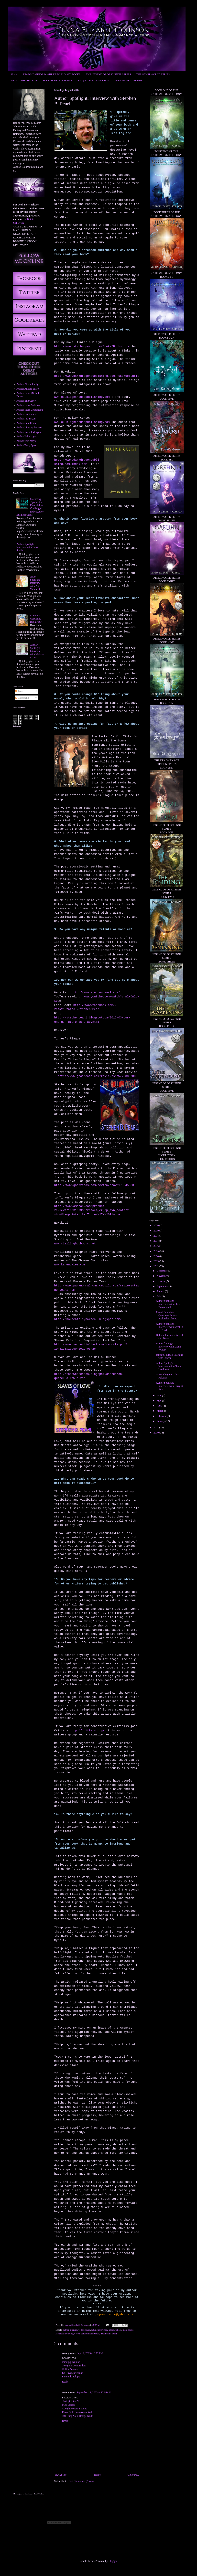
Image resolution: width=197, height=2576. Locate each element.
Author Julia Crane (26, 423)
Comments (22, 697)
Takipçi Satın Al (70, 2401)
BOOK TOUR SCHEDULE (57, 80)
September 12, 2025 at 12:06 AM (94, 2392)
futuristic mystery (99, 2330)
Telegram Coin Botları (74, 2365)
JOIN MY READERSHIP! (129, 80)
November (162, 1275)
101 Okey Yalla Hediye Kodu (77, 2416)
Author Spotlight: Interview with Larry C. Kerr (169, 1385)
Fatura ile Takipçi (71, 2376)
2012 (156, 1266)
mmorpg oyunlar (71, 2362)
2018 (156, 1235)
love (78, 2333)
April (160, 1405)
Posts (19, 691)
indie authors (115, 2330)
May (159, 1400)
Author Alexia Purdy (27, 384)
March (160, 1410)
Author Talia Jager (26, 436)
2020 (156, 1225)
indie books (127, 2330)
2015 (156, 1251)
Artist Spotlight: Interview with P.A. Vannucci (35, 583)
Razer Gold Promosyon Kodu (77, 2412)
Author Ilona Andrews (28, 405)
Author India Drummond (29, 409)
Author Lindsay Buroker (29, 427)
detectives (85, 2330)
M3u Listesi (68, 2404)
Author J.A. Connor (26, 414)
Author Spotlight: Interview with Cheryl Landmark (169, 1366)
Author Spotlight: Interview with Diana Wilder (168, 1346)
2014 (156, 1256)
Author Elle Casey (26, 400)
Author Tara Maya (26, 440)
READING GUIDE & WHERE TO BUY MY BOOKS (51, 74)
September (162, 1286)
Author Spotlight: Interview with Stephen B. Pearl (169, 1326)
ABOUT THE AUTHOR (24, 80)
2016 (156, 1245)
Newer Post (61, 2474)
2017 (156, 1240)
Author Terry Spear (26, 445)
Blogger (113, 2561)
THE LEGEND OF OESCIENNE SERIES (108, 74)
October (161, 1281)
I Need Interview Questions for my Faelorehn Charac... (167, 1315)
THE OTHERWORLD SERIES (153, 74)
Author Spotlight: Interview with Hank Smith (27, 547)
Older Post (133, 2474)
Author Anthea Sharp (27, 388)
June (159, 1395)
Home (14, 74)
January (161, 1421)
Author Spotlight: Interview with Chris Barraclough (168, 1303)
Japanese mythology (65, 2333)
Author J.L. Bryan (25, 418)
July (159, 1296)
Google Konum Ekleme (74, 2408)
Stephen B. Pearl (109, 2333)
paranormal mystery (90, 2333)
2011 (156, 1427)
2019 (156, 1230)
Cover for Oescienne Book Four (35, 618)
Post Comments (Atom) (81, 2481)
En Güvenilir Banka (72, 2373)
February (162, 1416)
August (161, 1291)
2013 (156, 1261)
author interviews (71, 2330)
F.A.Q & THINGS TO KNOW (93, 80)
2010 (156, 1432)
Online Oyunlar (70, 2369)
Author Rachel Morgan (28, 432)
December (162, 1270)
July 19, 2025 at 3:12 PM (90, 2353)
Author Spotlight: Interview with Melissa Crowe (37, 651)
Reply (65, 2381)
